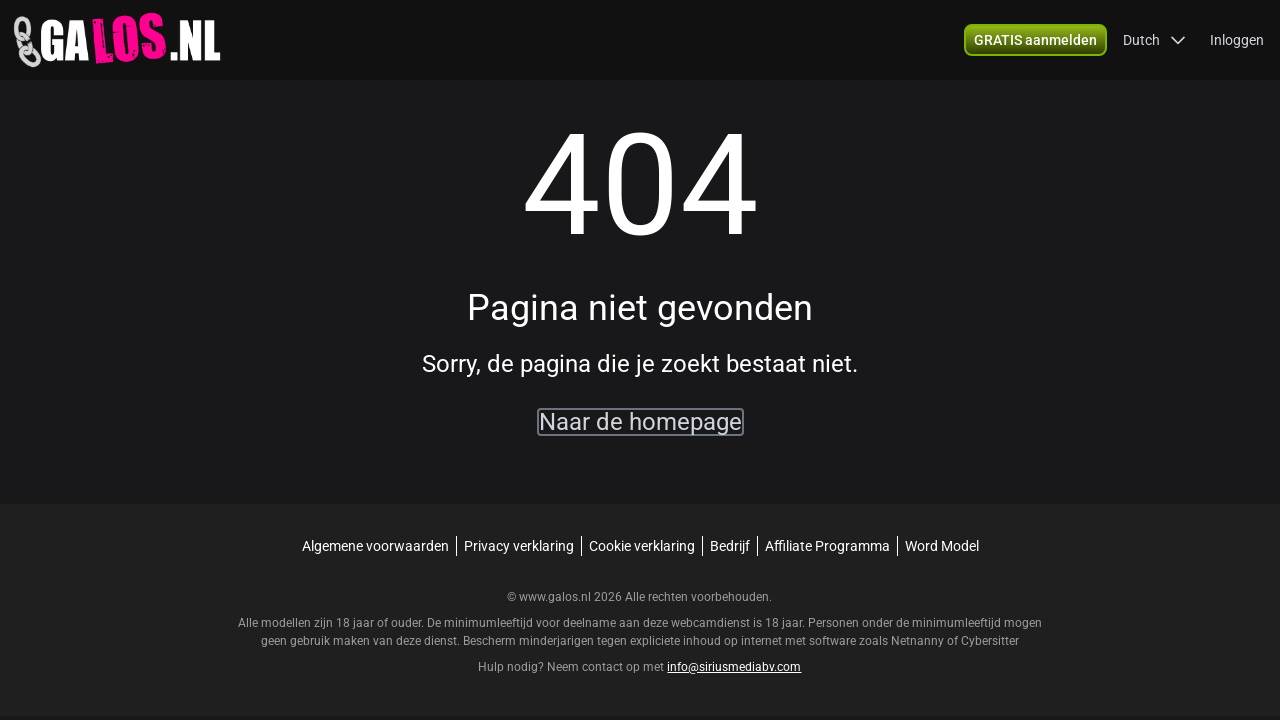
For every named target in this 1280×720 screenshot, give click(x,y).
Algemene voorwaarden (375, 546)
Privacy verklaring (519, 546)
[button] (1154, 40)
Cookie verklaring (642, 546)
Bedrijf (730, 546)
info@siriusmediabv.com (734, 667)
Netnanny (919, 641)
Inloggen (1237, 40)
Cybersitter (990, 641)
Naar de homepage (640, 422)
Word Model (942, 546)
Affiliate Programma (827, 546)
